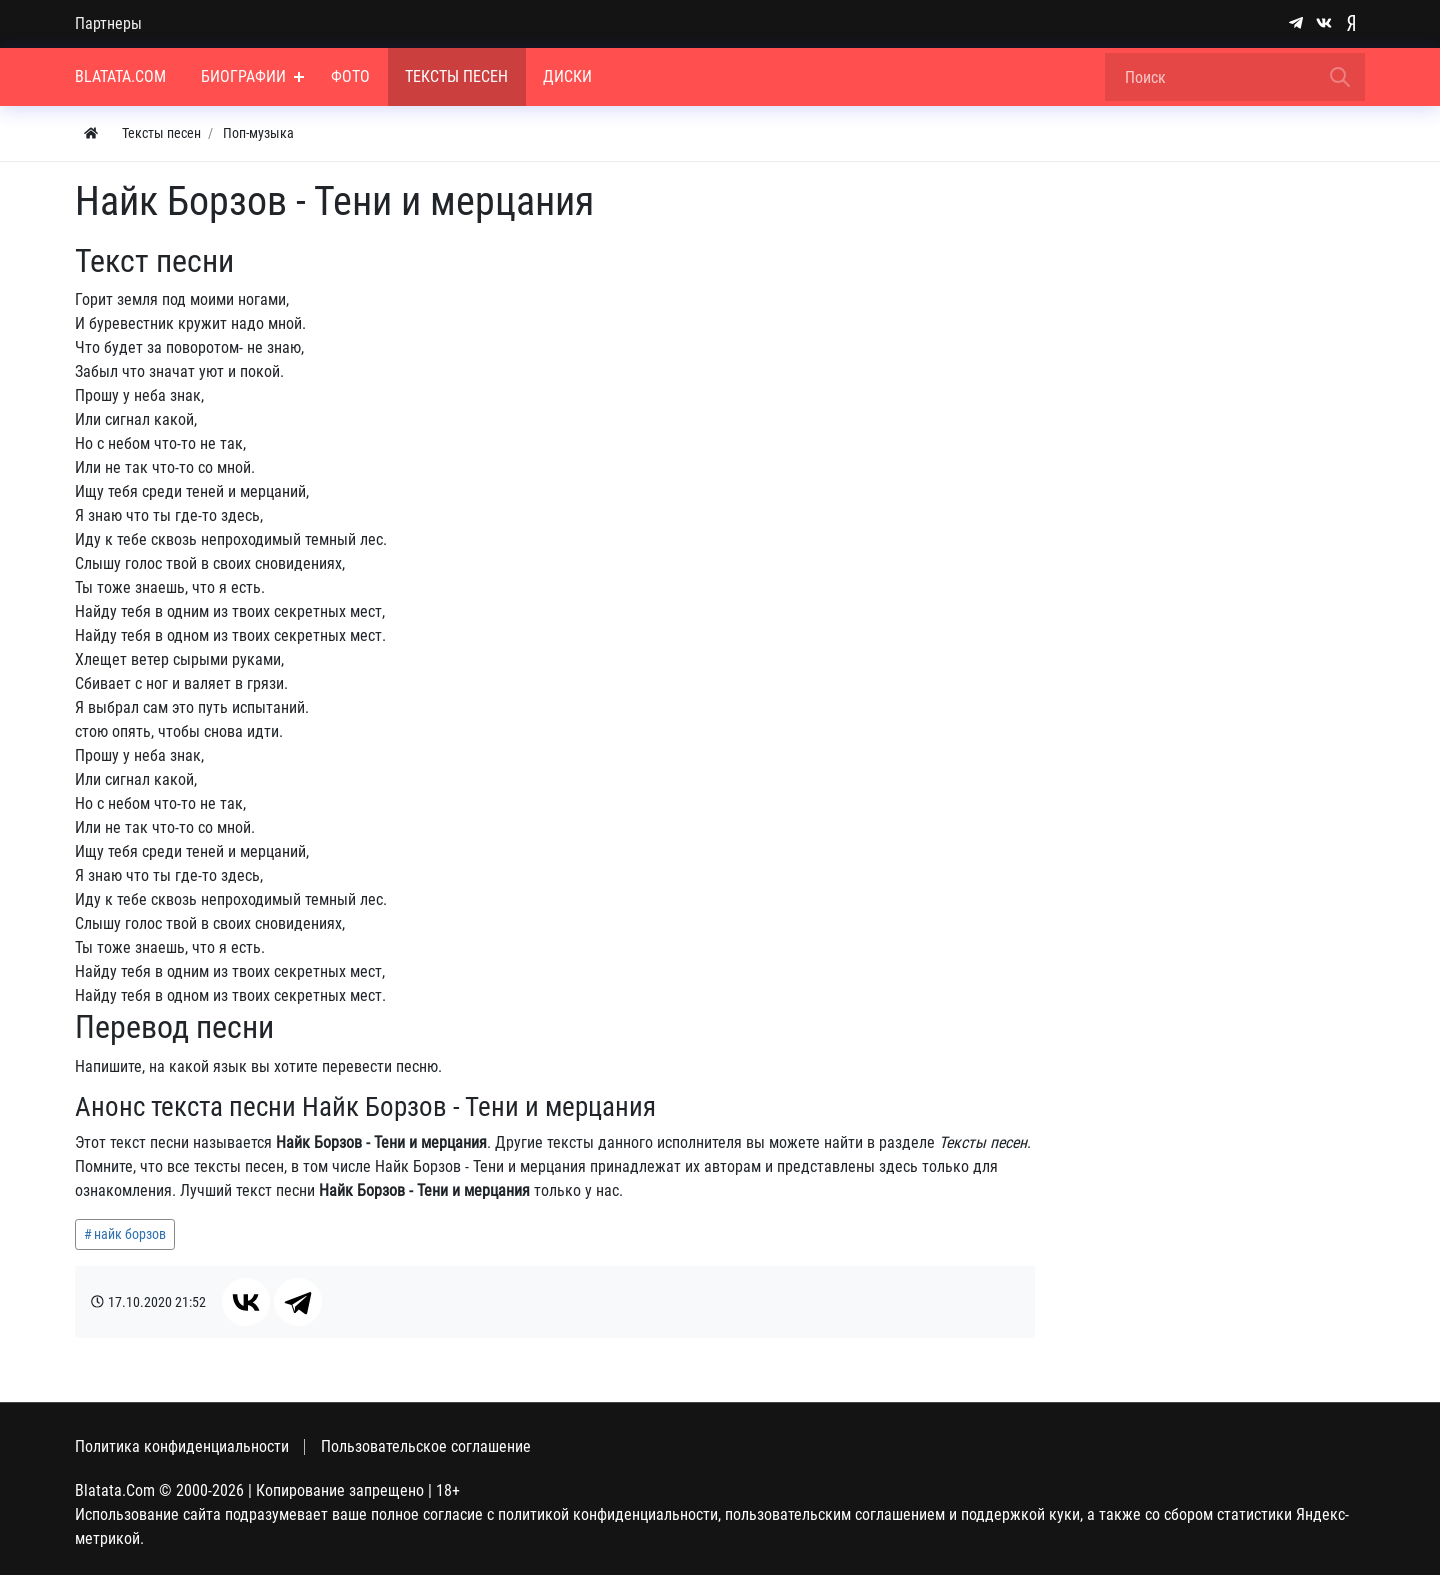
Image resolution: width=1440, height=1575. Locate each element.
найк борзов (130, 1234)
